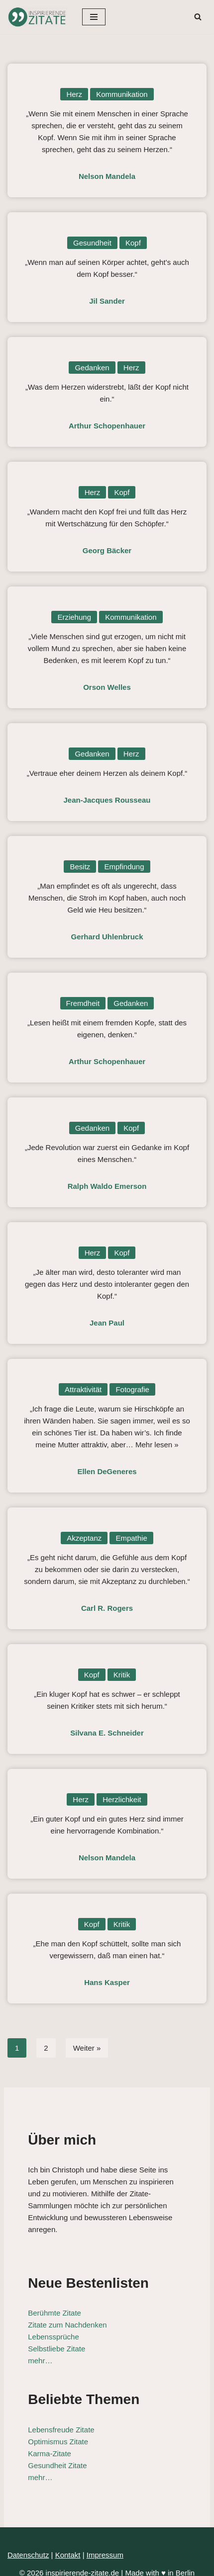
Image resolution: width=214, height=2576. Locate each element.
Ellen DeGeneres (106, 1471)
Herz (74, 94)
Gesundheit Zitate (53, 2453)
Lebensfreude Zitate (57, 2417)
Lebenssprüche (49, 2325)
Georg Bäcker (107, 550)
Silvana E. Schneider (107, 1733)
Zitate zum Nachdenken (63, 2313)
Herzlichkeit (122, 1799)
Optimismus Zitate (54, 2429)
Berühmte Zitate (50, 2301)
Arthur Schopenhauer (107, 425)
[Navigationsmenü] (94, 16)
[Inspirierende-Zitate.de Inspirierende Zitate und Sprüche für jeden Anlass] (37, 17)
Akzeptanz (84, 1538)
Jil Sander (107, 301)
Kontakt (68, 2543)
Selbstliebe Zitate (52, 2337)
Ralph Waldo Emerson (107, 1186)
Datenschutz (28, 2543)
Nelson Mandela (107, 176)
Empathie (131, 1538)
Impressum (105, 2543)
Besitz (80, 866)
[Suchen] (198, 16)
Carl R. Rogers (107, 1608)
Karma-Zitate (45, 2441)
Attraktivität (83, 1389)
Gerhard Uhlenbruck (107, 936)
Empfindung (124, 866)
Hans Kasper (107, 1982)
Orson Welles (107, 687)
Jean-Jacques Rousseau (106, 800)
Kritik (121, 1674)
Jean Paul (107, 1323)
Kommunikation (121, 94)
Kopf (133, 243)
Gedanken (92, 367)
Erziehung (74, 617)
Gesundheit (92, 243)
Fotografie (132, 1389)
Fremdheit (83, 1003)
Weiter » (87, 2048)
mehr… (36, 2349)
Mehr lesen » (157, 1444)
